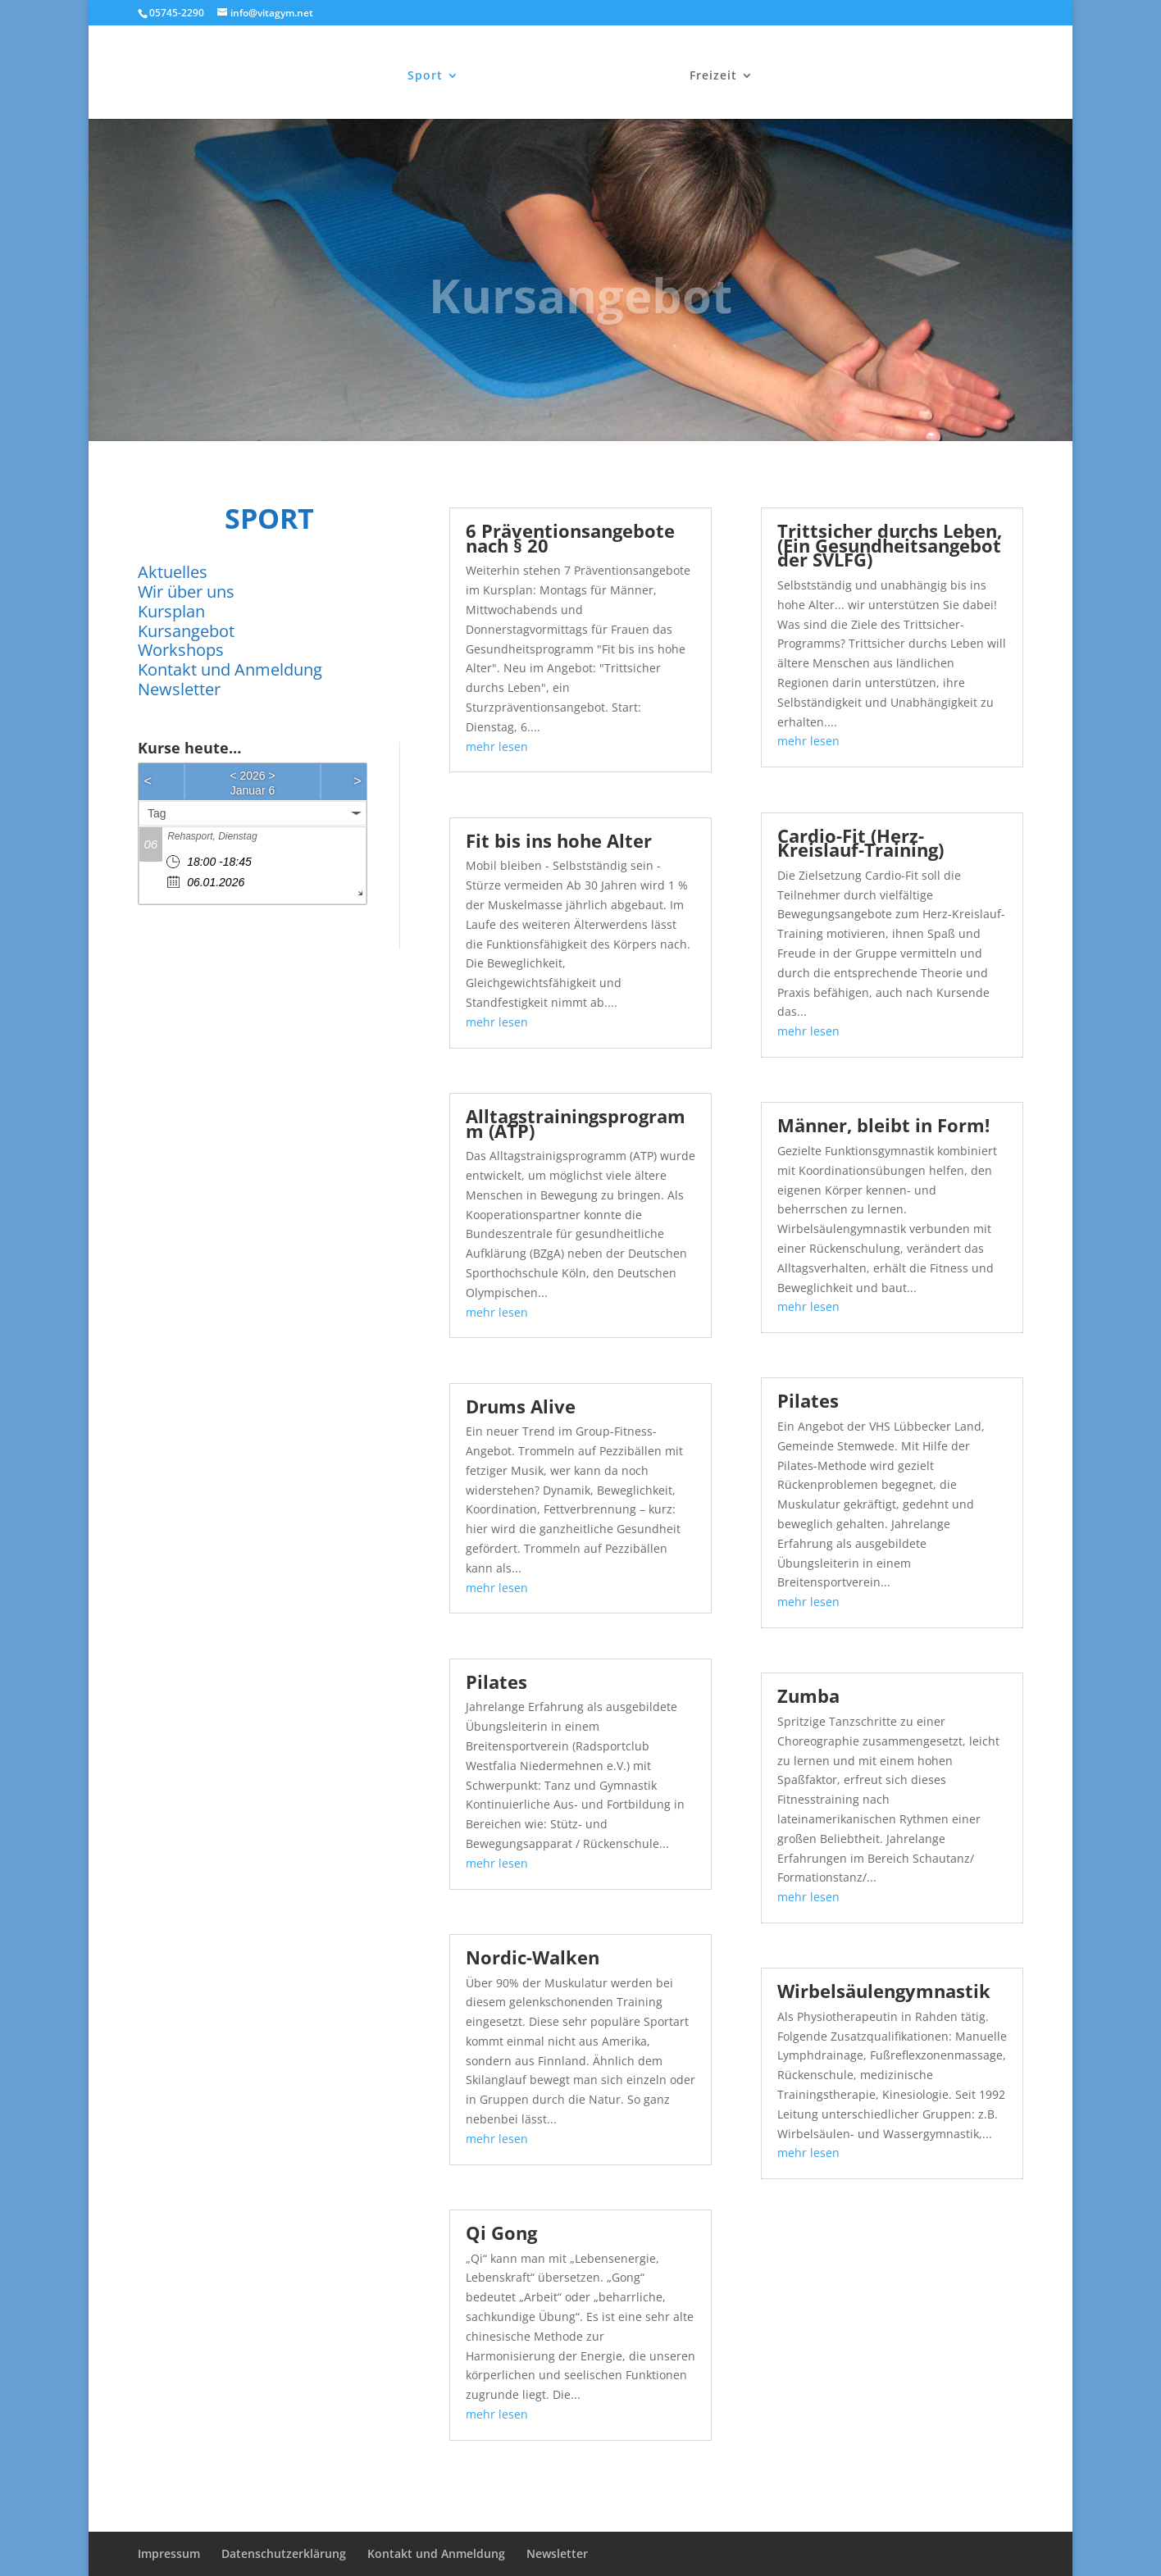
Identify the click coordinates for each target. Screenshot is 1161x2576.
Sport (426, 75)
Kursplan (171, 611)
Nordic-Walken (532, 1957)
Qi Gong (501, 2232)
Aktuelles (172, 572)
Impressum (169, 2553)
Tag (157, 813)
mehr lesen (497, 746)
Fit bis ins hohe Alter (559, 840)
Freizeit (711, 75)
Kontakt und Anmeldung (230, 669)
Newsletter (179, 689)
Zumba (808, 1695)
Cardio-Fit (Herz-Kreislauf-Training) (860, 842)
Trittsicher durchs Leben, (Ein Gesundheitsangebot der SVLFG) (889, 544)
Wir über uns (186, 591)
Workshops (181, 650)
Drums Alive (521, 1406)
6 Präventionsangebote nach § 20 (570, 538)
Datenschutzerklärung (283, 2553)
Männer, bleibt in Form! (883, 1125)
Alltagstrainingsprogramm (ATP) (575, 1123)
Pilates (496, 1681)
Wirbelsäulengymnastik (883, 1990)
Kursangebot (186, 631)
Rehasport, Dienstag (212, 836)
